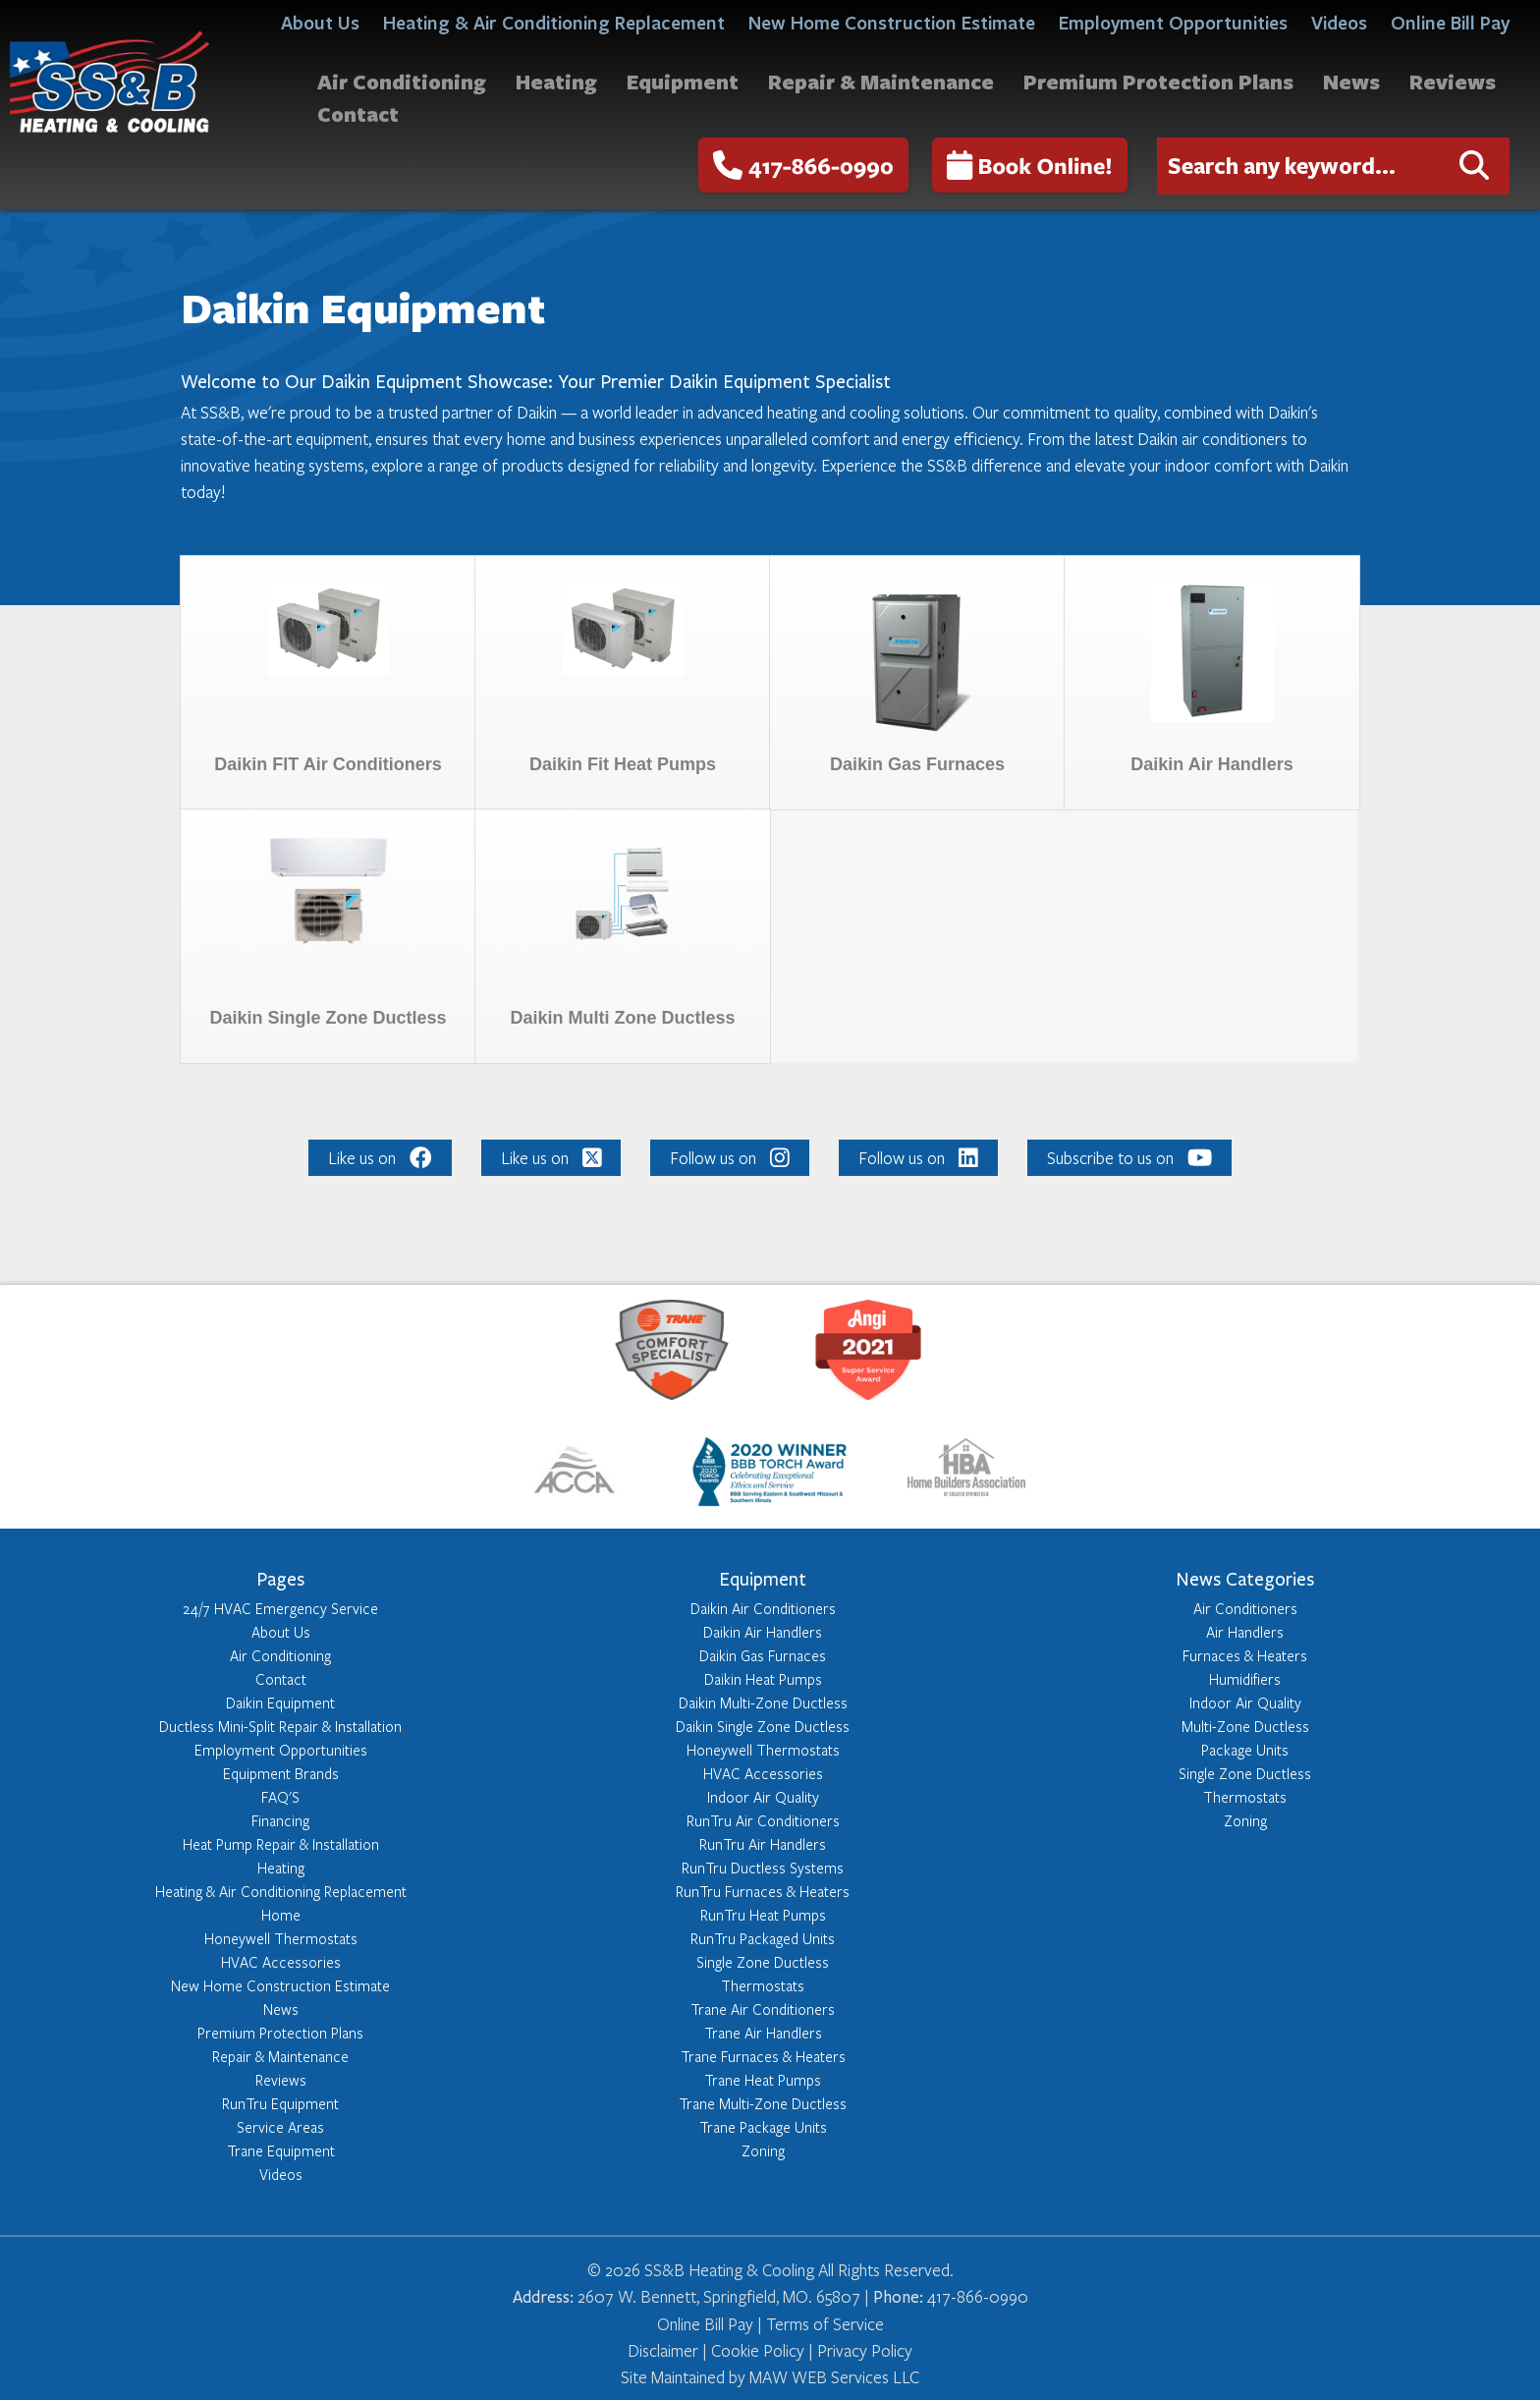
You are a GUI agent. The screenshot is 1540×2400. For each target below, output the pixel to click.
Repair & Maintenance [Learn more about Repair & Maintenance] (280, 2056)
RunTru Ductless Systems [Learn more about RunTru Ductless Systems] (763, 1867)
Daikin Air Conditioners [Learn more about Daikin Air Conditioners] (763, 1608)
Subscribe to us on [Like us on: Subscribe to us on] (1129, 1157)
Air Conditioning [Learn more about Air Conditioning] (280, 1655)
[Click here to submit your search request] (1474, 166)
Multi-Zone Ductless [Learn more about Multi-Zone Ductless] (1245, 1726)
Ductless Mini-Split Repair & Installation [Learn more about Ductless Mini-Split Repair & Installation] (280, 1726)
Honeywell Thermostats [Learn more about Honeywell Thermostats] (281, 1938)
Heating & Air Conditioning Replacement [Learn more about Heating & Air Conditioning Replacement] (281, 1891)
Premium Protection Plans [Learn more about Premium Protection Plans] (280, 2032)
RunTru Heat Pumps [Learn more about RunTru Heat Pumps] (763, 1915)
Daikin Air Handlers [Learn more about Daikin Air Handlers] (762, 1632)
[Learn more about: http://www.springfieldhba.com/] (966, 1475)
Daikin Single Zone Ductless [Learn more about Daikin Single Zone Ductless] (763, 1726)
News (1351, 81)
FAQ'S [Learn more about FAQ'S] (280, 1797)
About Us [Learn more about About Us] (280, 1632)
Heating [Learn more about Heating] (280, 1867)
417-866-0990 (803, 165)
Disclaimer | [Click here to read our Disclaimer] (667, 2350)
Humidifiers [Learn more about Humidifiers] (1245, 1679)
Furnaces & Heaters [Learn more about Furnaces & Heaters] (1244, 1655)
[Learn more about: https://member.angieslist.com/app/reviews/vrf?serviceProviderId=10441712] (868, 1353)
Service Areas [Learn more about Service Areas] (280, 2127)
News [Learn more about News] (281, 2009)
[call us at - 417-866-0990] (803, 165)
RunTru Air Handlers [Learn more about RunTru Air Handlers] (762, 1844)
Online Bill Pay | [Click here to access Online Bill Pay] (711, 2324)
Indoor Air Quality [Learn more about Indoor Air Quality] (763, 1797)
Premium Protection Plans (1158, 81)
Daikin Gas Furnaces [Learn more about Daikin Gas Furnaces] (762, 1655)
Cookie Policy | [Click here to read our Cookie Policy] (760, 2350)
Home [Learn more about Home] (281, 1915)
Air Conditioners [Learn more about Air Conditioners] (1245, 1608)
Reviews (1452, 81)
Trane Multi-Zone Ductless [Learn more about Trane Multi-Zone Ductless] (763, 2103)
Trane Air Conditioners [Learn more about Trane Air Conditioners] (762, 2009)
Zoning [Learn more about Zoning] (763, 2150)
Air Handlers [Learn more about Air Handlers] (1245, 1632)
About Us (320, 22)
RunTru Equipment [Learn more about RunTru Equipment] (280, 2103)
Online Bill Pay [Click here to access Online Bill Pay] (1450, 22)
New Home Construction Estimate (891, 22)
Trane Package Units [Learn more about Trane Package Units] (763, 2127)
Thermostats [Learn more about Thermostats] (762, 1985)
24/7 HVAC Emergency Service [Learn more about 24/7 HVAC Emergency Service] (280, 1608)
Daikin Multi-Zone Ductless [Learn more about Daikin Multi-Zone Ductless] (763, 1702)
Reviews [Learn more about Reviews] (280, 2080)
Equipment (683, 81)
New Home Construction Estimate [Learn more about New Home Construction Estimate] (280, 1985)
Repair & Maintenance (881, 81)
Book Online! (1030, 165)
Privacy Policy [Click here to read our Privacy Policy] (862, 2350)
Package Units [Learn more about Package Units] (1245, 1749)
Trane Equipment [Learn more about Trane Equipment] (281, 2150)
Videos (1339, 22)
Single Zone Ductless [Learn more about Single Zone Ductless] (762, 1962)
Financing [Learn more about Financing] (280, 1820)
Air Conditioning (401, 81)
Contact (358, 113)
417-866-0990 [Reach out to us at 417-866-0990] (977, 2296)
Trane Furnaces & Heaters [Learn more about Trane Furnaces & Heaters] (763, 2056)
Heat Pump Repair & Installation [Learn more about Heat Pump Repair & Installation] (281, 1844)
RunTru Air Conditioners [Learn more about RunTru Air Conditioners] (763, 1820)
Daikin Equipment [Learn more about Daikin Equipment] (280, 1702)
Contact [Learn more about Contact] (280, 1679)
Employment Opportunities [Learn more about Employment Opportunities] (280, 1749)
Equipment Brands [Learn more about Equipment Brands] (281, 1773)
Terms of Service (825, 2324)
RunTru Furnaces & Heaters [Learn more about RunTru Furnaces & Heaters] (763, 1891)
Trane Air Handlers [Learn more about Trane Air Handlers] (763, 2032)
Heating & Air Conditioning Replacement (554, 22)
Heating (556, 81)
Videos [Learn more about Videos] (280, 2174)
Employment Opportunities (1173, 22)
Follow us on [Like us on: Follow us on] (730, 1157)
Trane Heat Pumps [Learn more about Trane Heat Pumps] (762, 2080)
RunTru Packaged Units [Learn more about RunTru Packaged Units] (762, 1938)
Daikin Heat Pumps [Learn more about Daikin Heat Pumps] (763, 1679)
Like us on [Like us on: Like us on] (380, 1157)
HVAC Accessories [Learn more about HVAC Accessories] (281, 1962)
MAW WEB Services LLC (832, 2377)
